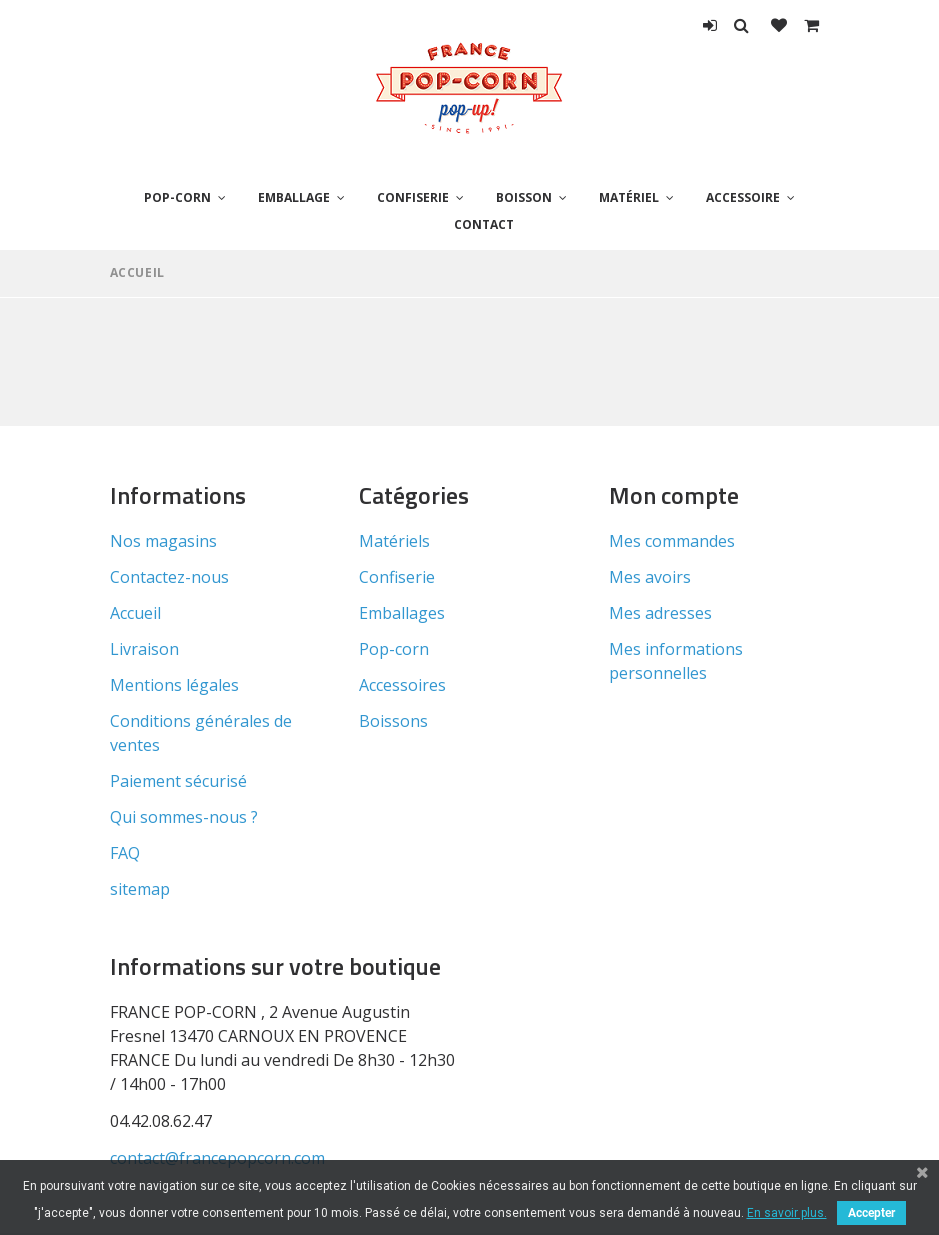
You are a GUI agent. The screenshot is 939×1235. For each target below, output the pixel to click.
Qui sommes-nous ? (184, 817)
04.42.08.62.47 (161, 1121)
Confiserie (413, 197)
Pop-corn (177, 197)
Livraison (144, 649)
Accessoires (402, 685)
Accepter (871, 1213)
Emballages (402, 613)
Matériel (629, 197)
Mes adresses (660, 613)
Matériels (394, 541)
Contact (484, 224)
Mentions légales (174, 685)
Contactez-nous (169, 577)
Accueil (137, 272)
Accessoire (743, 197)
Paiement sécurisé (178, 781)
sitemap (140, 889)
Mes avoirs (650, 577)
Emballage (294, 197)
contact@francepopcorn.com (217, 1158)
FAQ (125, 853)
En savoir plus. (787, 1213)
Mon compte (674, 495)
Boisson (524, 197)
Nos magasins (163, 541)
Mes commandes (672, 541)
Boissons (393, 721)
